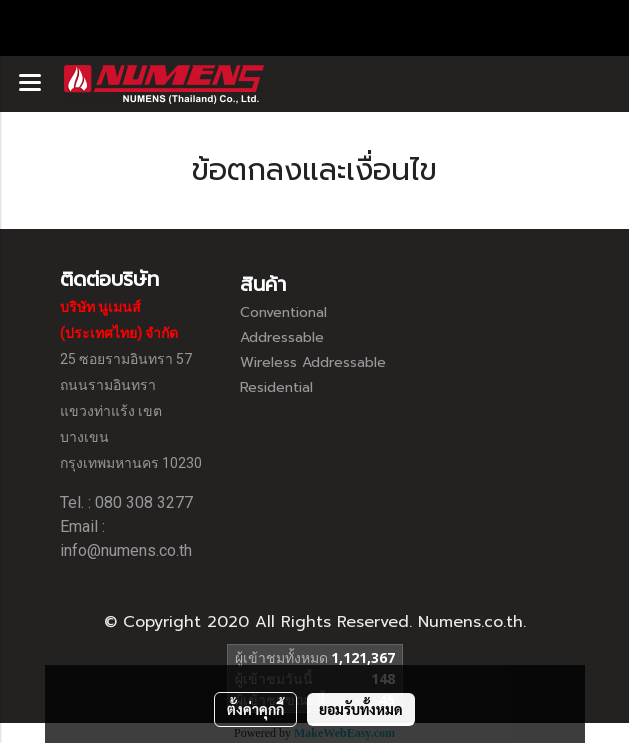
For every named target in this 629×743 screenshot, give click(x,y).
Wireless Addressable (313, 362)
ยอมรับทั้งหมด (361, 709)
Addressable (282, 337)
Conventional (283, 312)
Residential (276, 387)
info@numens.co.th (126, 550)
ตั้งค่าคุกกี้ (255, 709)
